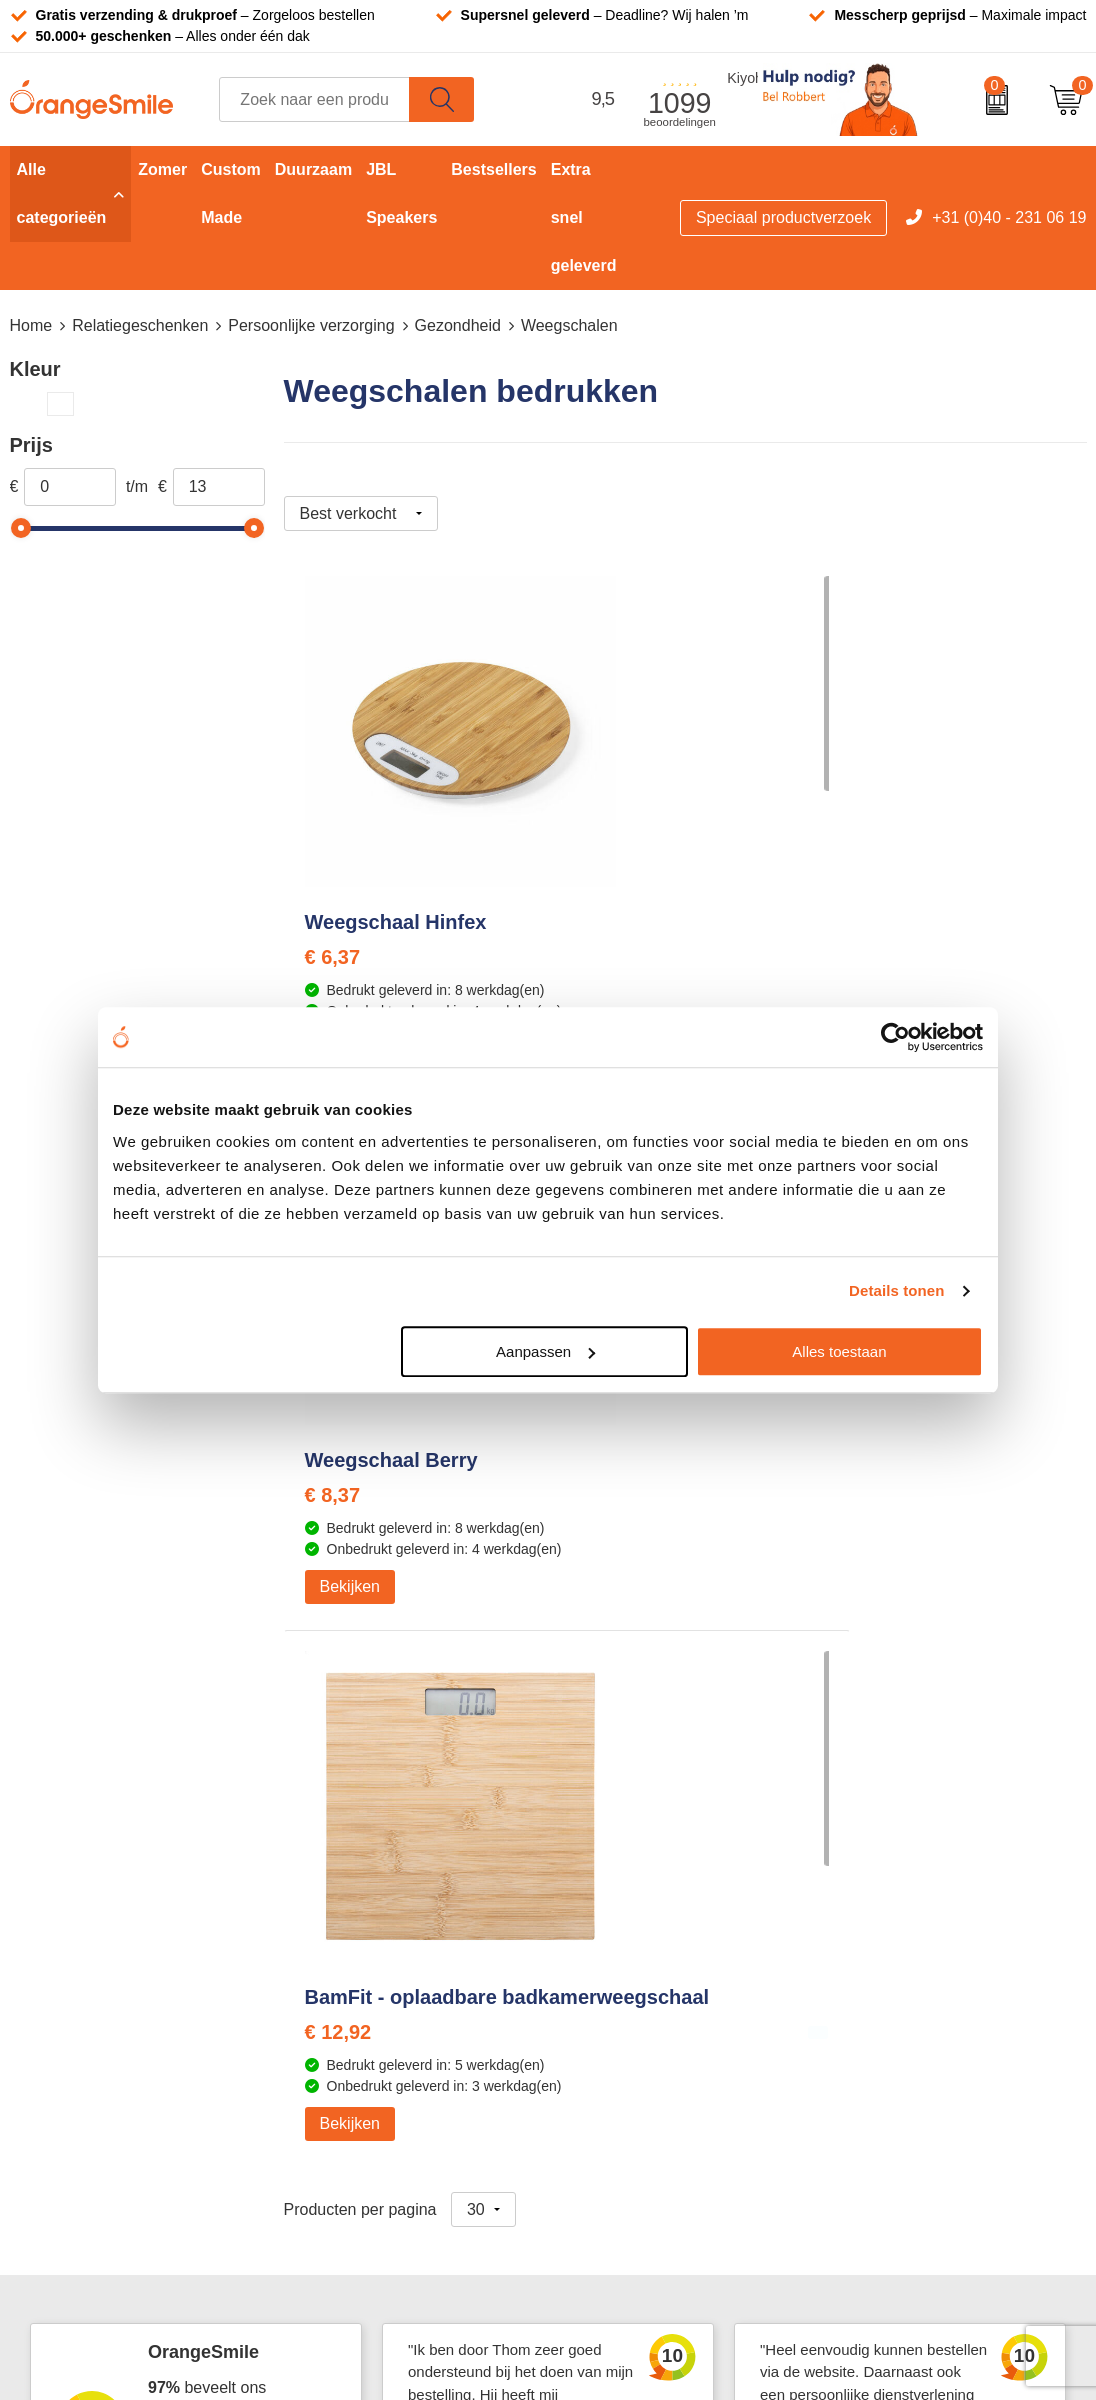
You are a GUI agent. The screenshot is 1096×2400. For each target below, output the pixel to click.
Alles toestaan (839, 1351)
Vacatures (874, 1875)
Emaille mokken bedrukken (402, 1966)
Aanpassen (545, 1351)
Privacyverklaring (900, 2118)
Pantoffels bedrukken (381, 1875)
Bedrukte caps (624, 1966)
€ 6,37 (333, 960)
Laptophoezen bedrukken (396, 1936)
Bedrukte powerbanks (650, 1906)
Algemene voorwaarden (923, 2149)
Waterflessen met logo (652, 1875)
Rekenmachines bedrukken (403, 2027)
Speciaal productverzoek (783, 217)
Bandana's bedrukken (383, 1845)
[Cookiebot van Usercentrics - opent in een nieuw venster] (895, 1037)
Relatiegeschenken (140, 325)
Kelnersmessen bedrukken (400, 1815)
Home (31, 325)
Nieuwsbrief (881, 1997)
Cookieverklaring (898, 2088)
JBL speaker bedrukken (657, 2027)
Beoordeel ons (214, 1482)
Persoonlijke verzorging (311, 325)
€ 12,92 (873, 982)
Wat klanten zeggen (909, 1845)
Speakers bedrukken (646, 1936)
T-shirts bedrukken (639, 1845)
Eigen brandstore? (904, 2027)
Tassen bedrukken (638, 1815)
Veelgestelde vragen (911, 1906)
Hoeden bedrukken (373, 1997)
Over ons (871, 1815)
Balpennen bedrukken (651, 1997)
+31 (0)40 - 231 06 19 (1009, 217)
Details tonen (896, 1290)
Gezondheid (458, 325)
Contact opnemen (902, 1966)
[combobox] (314, 99)
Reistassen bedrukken (385, 1906)
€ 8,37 (600, 960)
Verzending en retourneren (933, 1936)
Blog (855, 2058)
